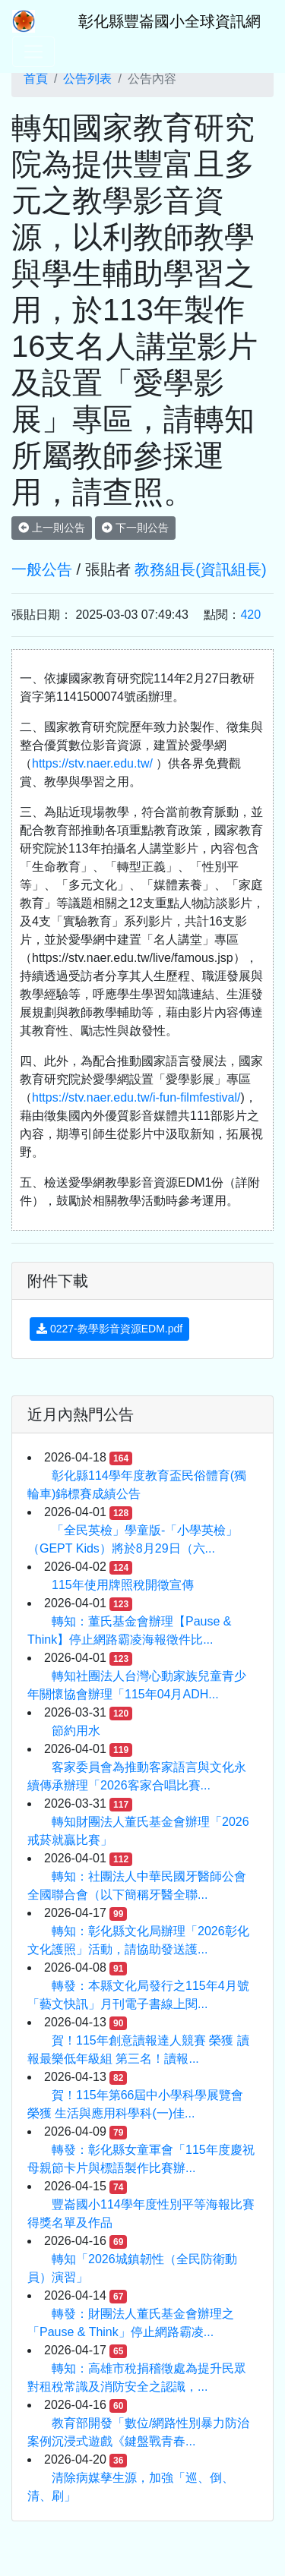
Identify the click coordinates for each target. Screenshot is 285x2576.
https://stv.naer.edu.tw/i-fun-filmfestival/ (136, 1097)
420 (250, 614)
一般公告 (41, 569)
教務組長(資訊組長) (200, 569)
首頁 (36, 78)
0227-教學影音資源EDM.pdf (109, 1329)
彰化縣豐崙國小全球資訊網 (169, 21)
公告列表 (87, 78)
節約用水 (76, 1730)
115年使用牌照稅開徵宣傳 (123, 1584)
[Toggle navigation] (33, 51)
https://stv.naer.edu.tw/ (92, 763)
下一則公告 (135, 528)
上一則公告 (51, 528)
